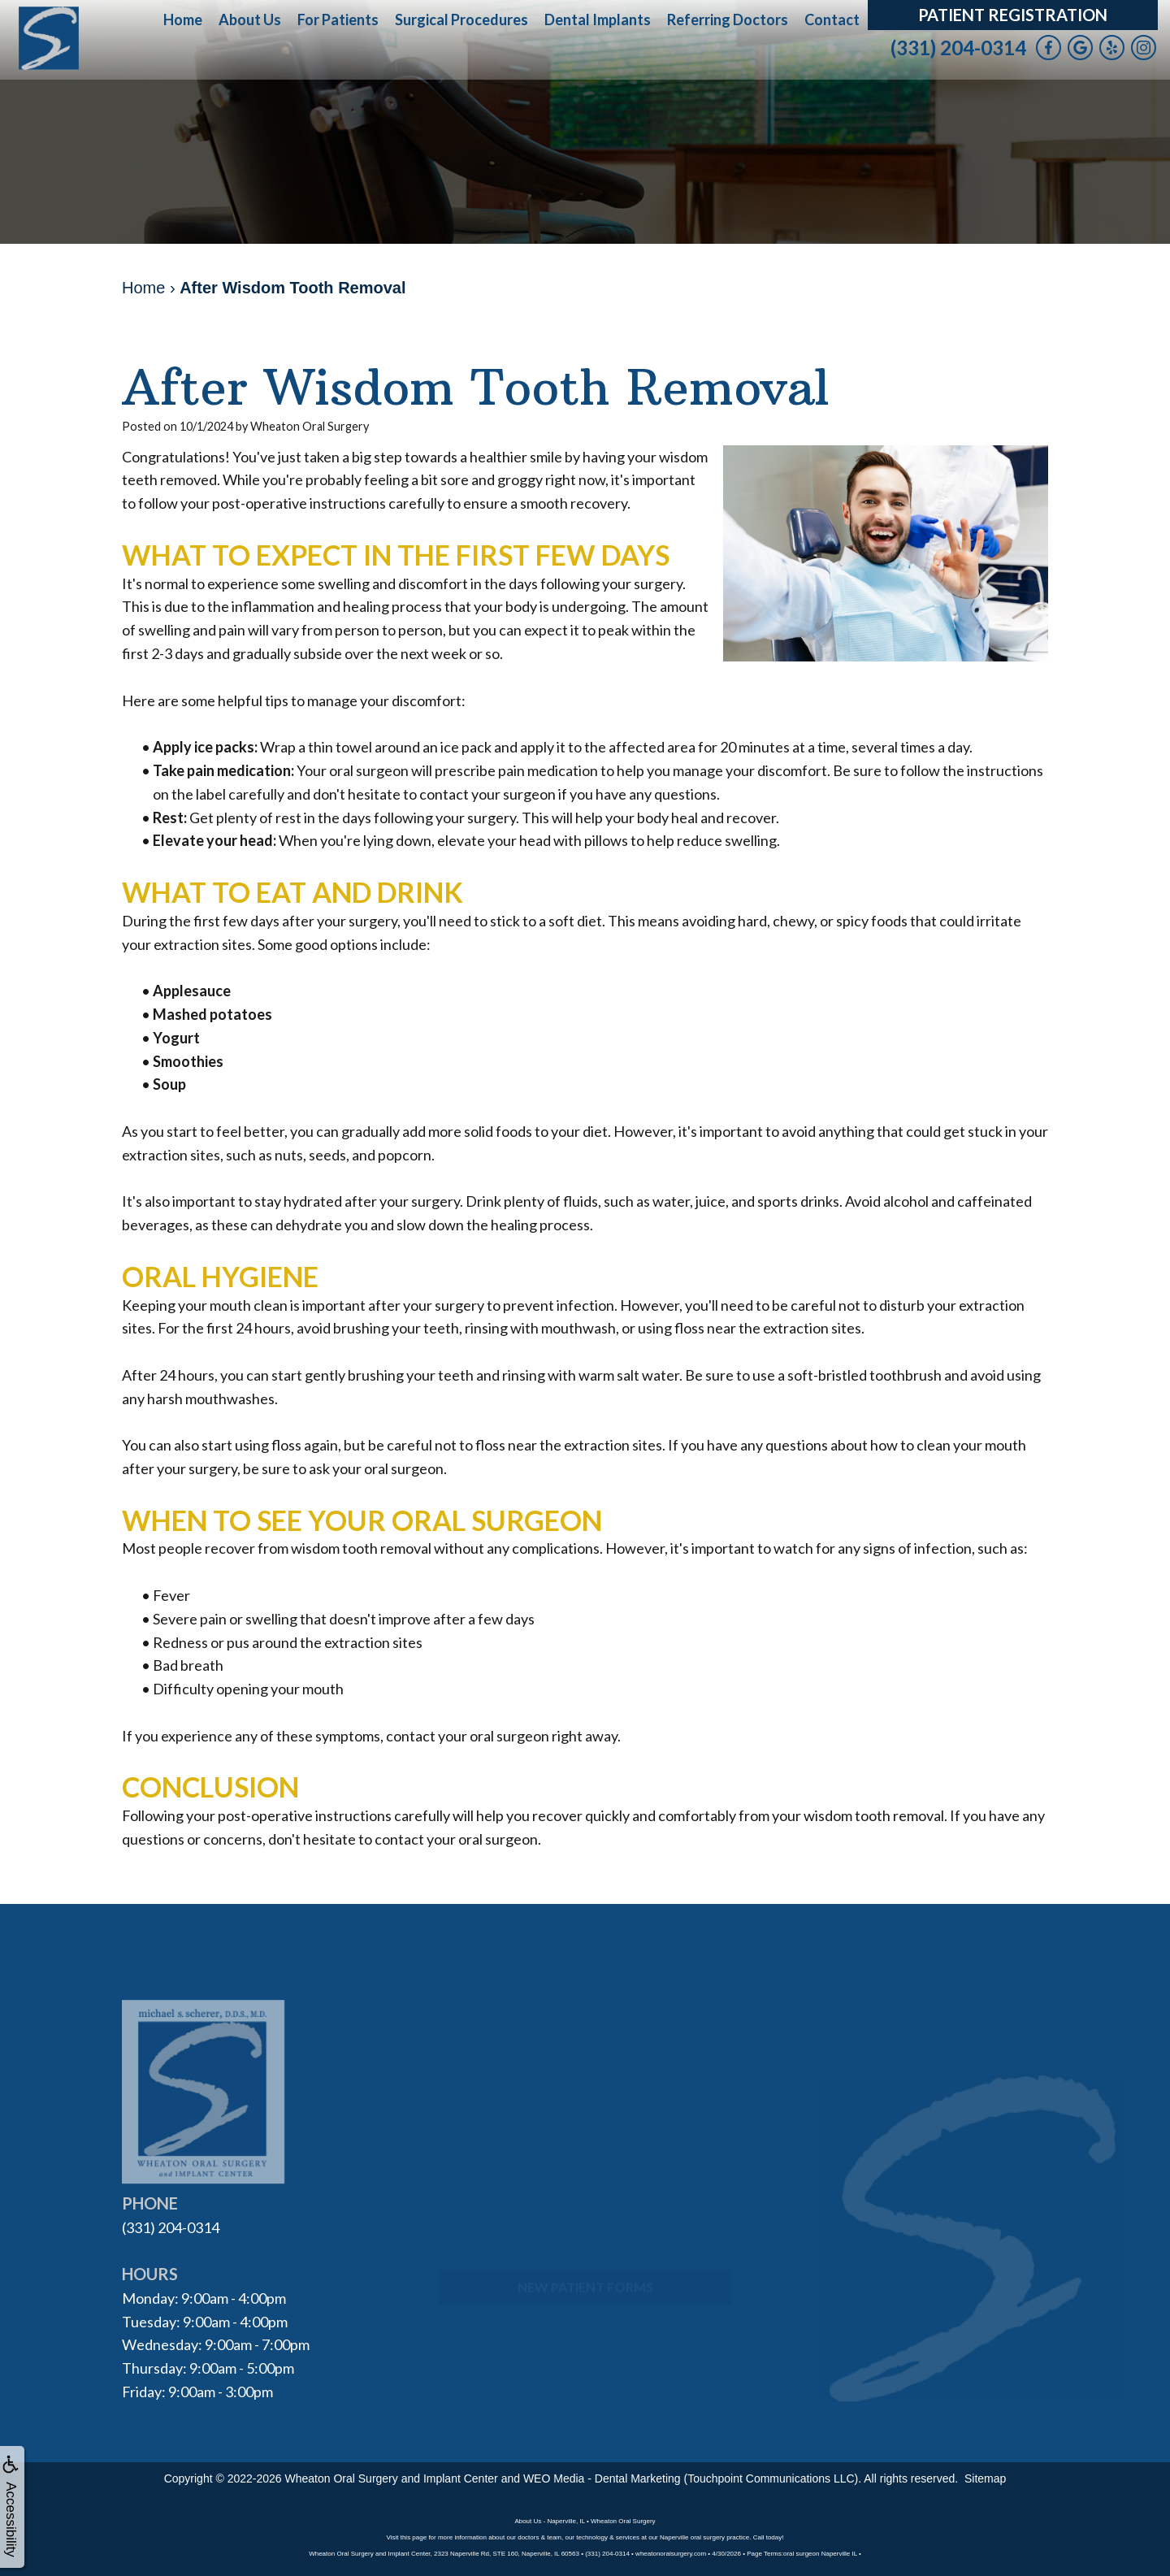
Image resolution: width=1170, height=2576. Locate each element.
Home (182, 19)
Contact (832, 19)
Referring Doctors (727, 19)
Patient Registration (1012, 14)
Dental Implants (597, 19)
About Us (250, 19)
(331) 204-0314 (958, 47)
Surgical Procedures (461, 19)
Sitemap (985, 2478)
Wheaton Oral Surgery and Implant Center (391, 2478)
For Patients (338, 19)
